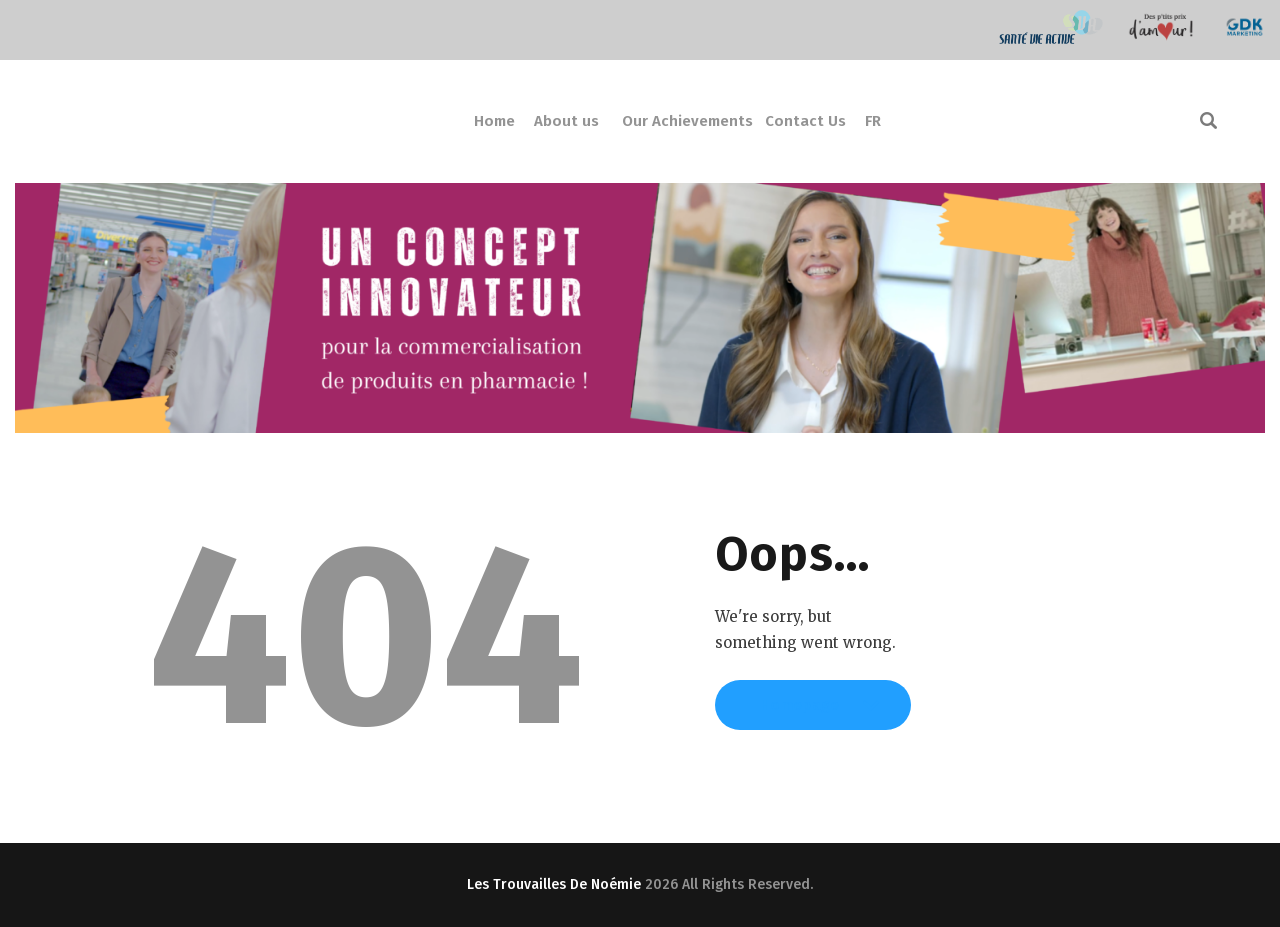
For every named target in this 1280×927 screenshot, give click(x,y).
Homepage (813, 713)
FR (873, 121)
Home (494, 121)
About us (566, 121)
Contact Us (805, 121)
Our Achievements (687, 121)
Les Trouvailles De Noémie (554, 884)
